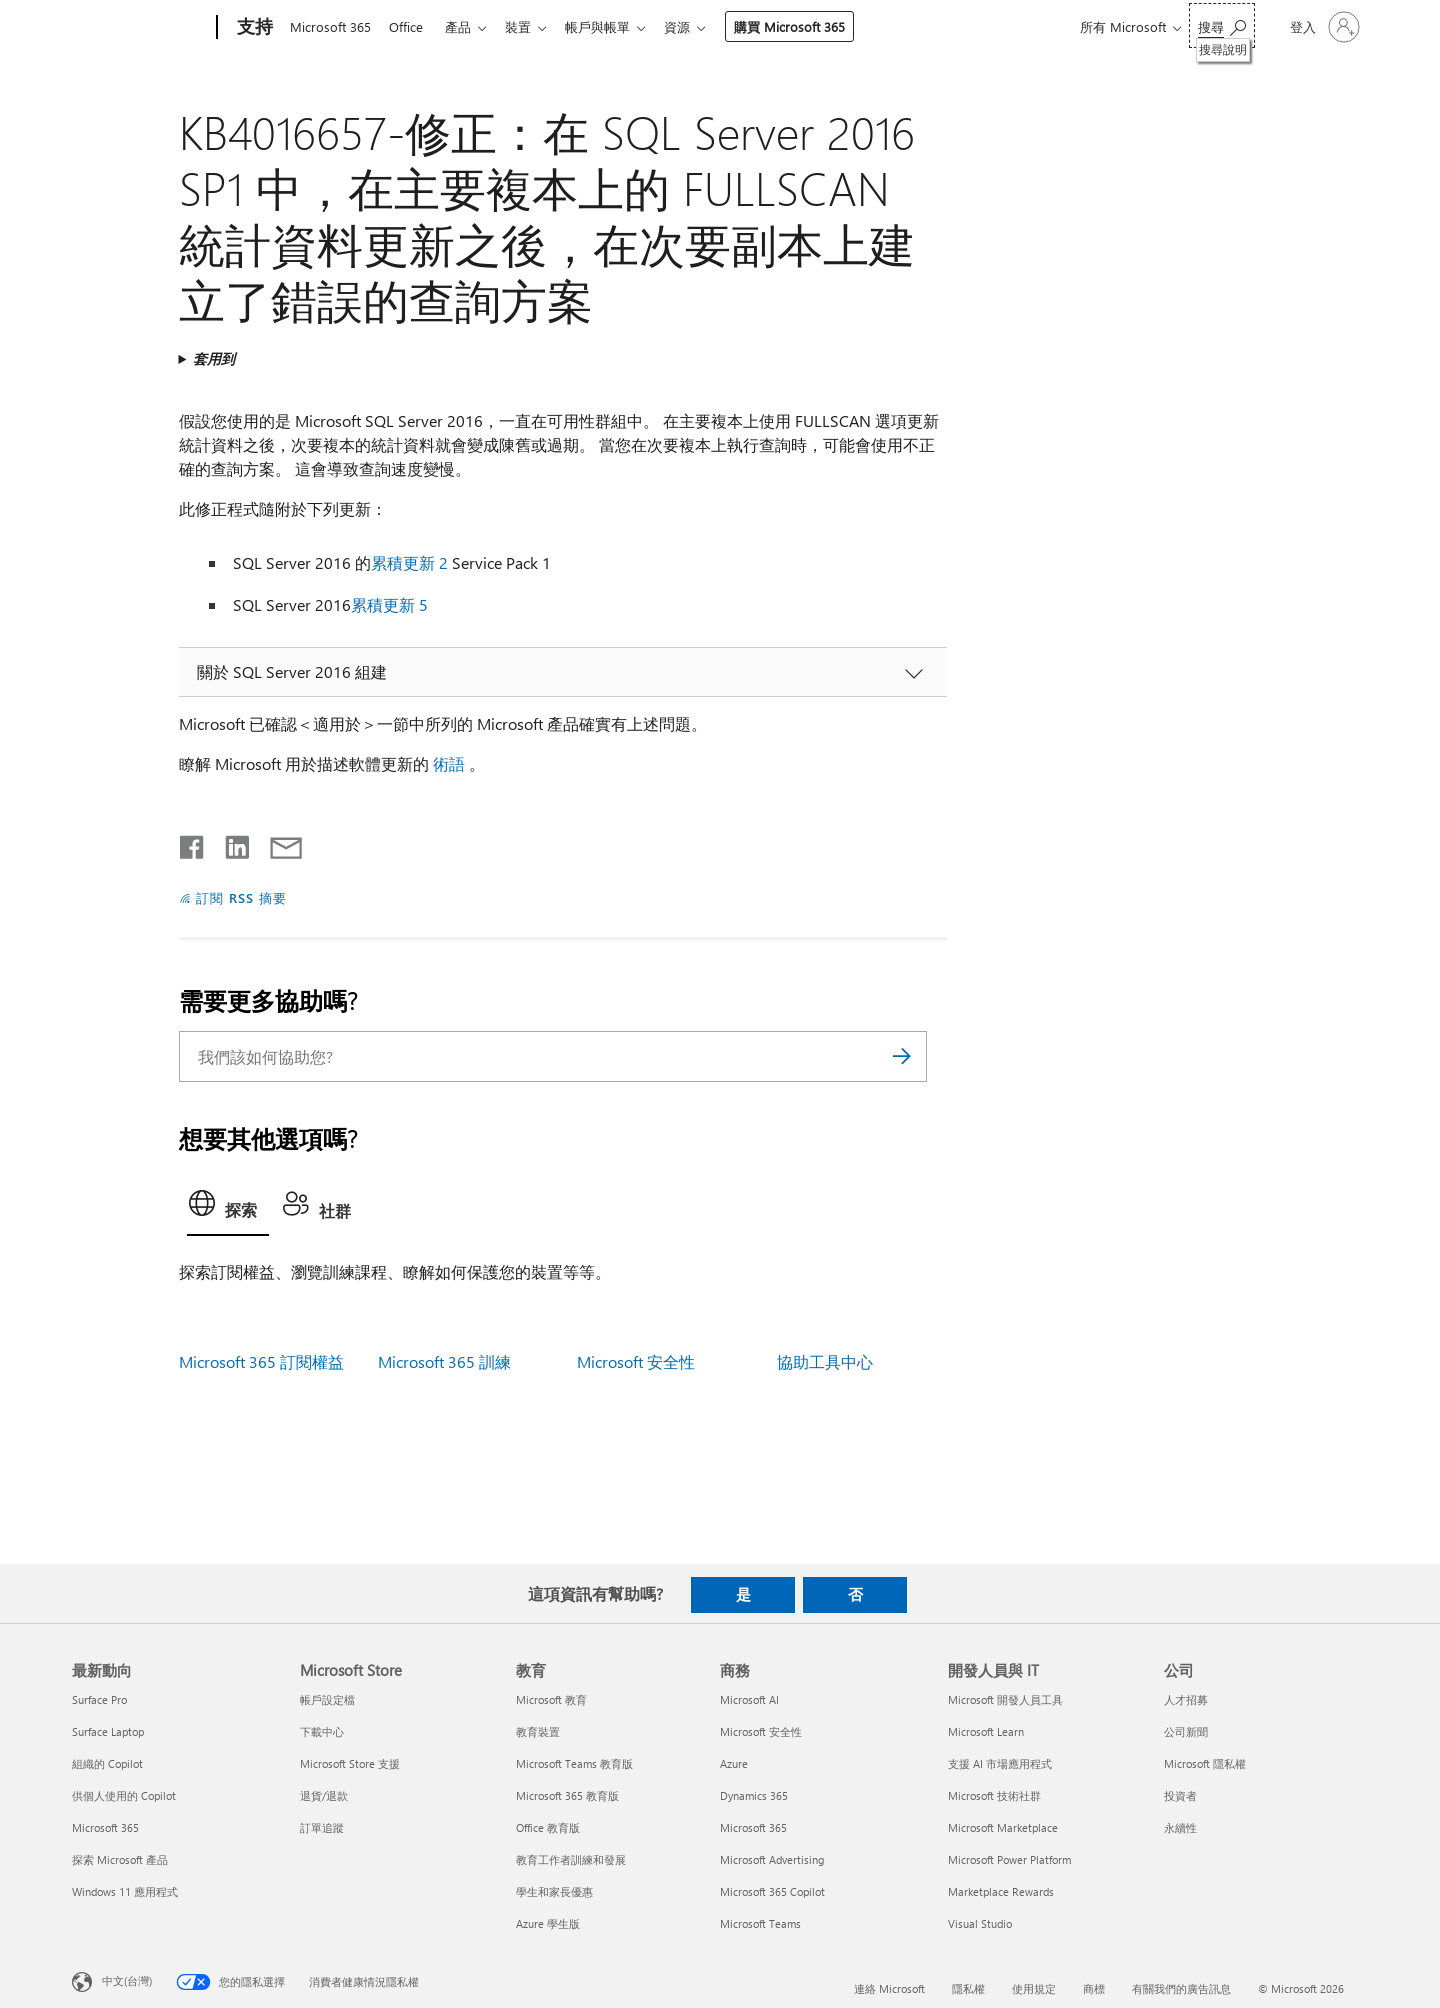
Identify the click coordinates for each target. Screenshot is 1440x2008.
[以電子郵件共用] (277, 843)
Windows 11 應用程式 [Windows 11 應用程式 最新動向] (125, 1891)
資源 (697, 26)
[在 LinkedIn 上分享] (229, 843)
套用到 (214, 358)
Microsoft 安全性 (636, 1361)
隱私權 (968, 1988)
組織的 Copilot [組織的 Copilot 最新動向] (107, 1763)
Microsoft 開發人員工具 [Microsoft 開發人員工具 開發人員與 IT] (1005, 1699)
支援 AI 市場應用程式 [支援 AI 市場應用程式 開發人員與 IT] (1000, 1763)
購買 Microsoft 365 (809, 26)
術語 (449, 763)
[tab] (228, 1209)
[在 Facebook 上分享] (193, 843)
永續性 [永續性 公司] (1180, 1827)
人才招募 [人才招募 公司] (1186, 1699)
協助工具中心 (825, 1361)
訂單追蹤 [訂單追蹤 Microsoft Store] (322, 1827)
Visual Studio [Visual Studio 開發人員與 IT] (980, 1923)
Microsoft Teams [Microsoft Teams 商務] (760, 1923)
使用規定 (1034, 1988)
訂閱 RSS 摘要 (241, 897)
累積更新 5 (389, 604)
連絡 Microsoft (889, 1988)
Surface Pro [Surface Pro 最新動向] (99, 1699)
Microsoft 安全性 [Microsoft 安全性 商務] (761, 1731)
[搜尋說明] (1222, 25)
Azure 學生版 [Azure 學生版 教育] (548, 1923)
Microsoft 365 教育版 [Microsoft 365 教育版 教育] (567, 1795)
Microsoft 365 (330, 26)
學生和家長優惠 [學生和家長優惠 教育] (554, 1891)
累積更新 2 (409, 562)
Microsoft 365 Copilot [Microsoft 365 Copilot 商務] (772, 1891)
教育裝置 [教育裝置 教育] (538, 1731)
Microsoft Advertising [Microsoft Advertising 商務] (772, 1859)
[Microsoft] (140, 28)
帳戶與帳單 (613, 26)
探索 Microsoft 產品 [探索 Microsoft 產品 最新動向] (120, 1859)
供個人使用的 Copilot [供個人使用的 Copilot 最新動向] (124, 1795)
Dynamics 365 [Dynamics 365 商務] (754, 1795)
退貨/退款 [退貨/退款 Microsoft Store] (324, 1795)
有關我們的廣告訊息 (1181, 1988)
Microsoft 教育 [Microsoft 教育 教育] (551, 1699)
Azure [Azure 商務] (734, 1763)
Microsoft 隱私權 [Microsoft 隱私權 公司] (1205, 1763)
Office (410, 26)
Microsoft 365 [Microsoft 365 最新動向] (105, 1827)
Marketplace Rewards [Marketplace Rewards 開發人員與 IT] (1001, 1891)
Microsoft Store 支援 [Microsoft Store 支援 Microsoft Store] (350, 1763)
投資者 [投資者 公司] (1180, 1795)
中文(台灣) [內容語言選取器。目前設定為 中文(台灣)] (127, 1980)
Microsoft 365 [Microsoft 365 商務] (753, 1827)
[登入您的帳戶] (1323, 27)
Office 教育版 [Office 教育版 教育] (548, 1827)
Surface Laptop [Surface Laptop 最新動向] (108, 1731)
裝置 (530, 26)
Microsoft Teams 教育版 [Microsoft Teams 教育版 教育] (574, 1763)
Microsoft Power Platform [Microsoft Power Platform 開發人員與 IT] (1009, 1859)
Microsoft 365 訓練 (444, 1361)
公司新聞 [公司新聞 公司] (1186, 1731)
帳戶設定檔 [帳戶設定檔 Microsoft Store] (327, 1699)
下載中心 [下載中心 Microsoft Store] (322, 1731)
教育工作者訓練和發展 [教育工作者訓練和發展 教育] (571, 1859)
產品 (466, 26)
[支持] (253, 28)
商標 (1094, 1988)
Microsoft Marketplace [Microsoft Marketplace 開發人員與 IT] (1003, 1827)
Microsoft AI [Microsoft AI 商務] (749, 1699)
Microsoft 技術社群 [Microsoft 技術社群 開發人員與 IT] (994, 1795)
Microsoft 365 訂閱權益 (261, 1361)
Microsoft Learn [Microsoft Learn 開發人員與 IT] (986, 1731)
